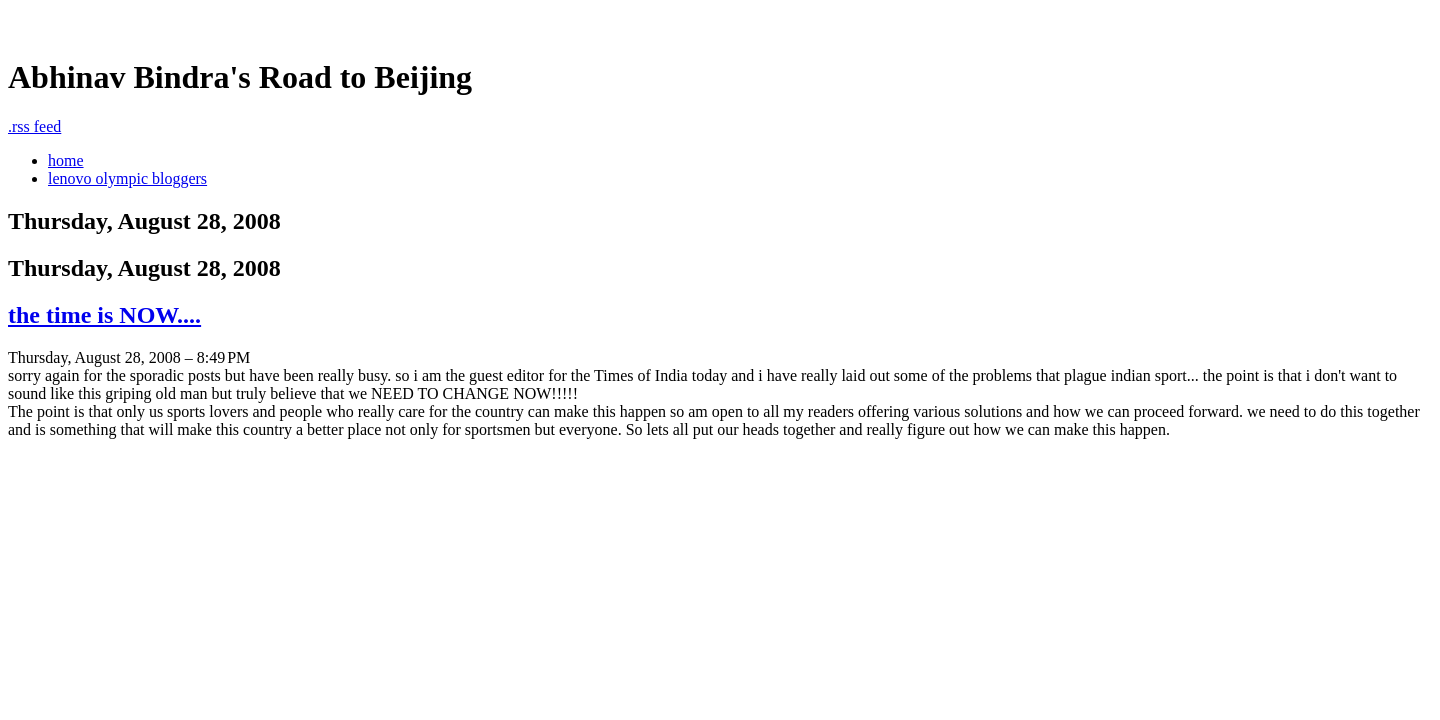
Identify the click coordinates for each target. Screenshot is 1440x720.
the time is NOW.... (104, 315)
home (66, 160)
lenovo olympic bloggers (127, 178)
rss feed (34, 126)
